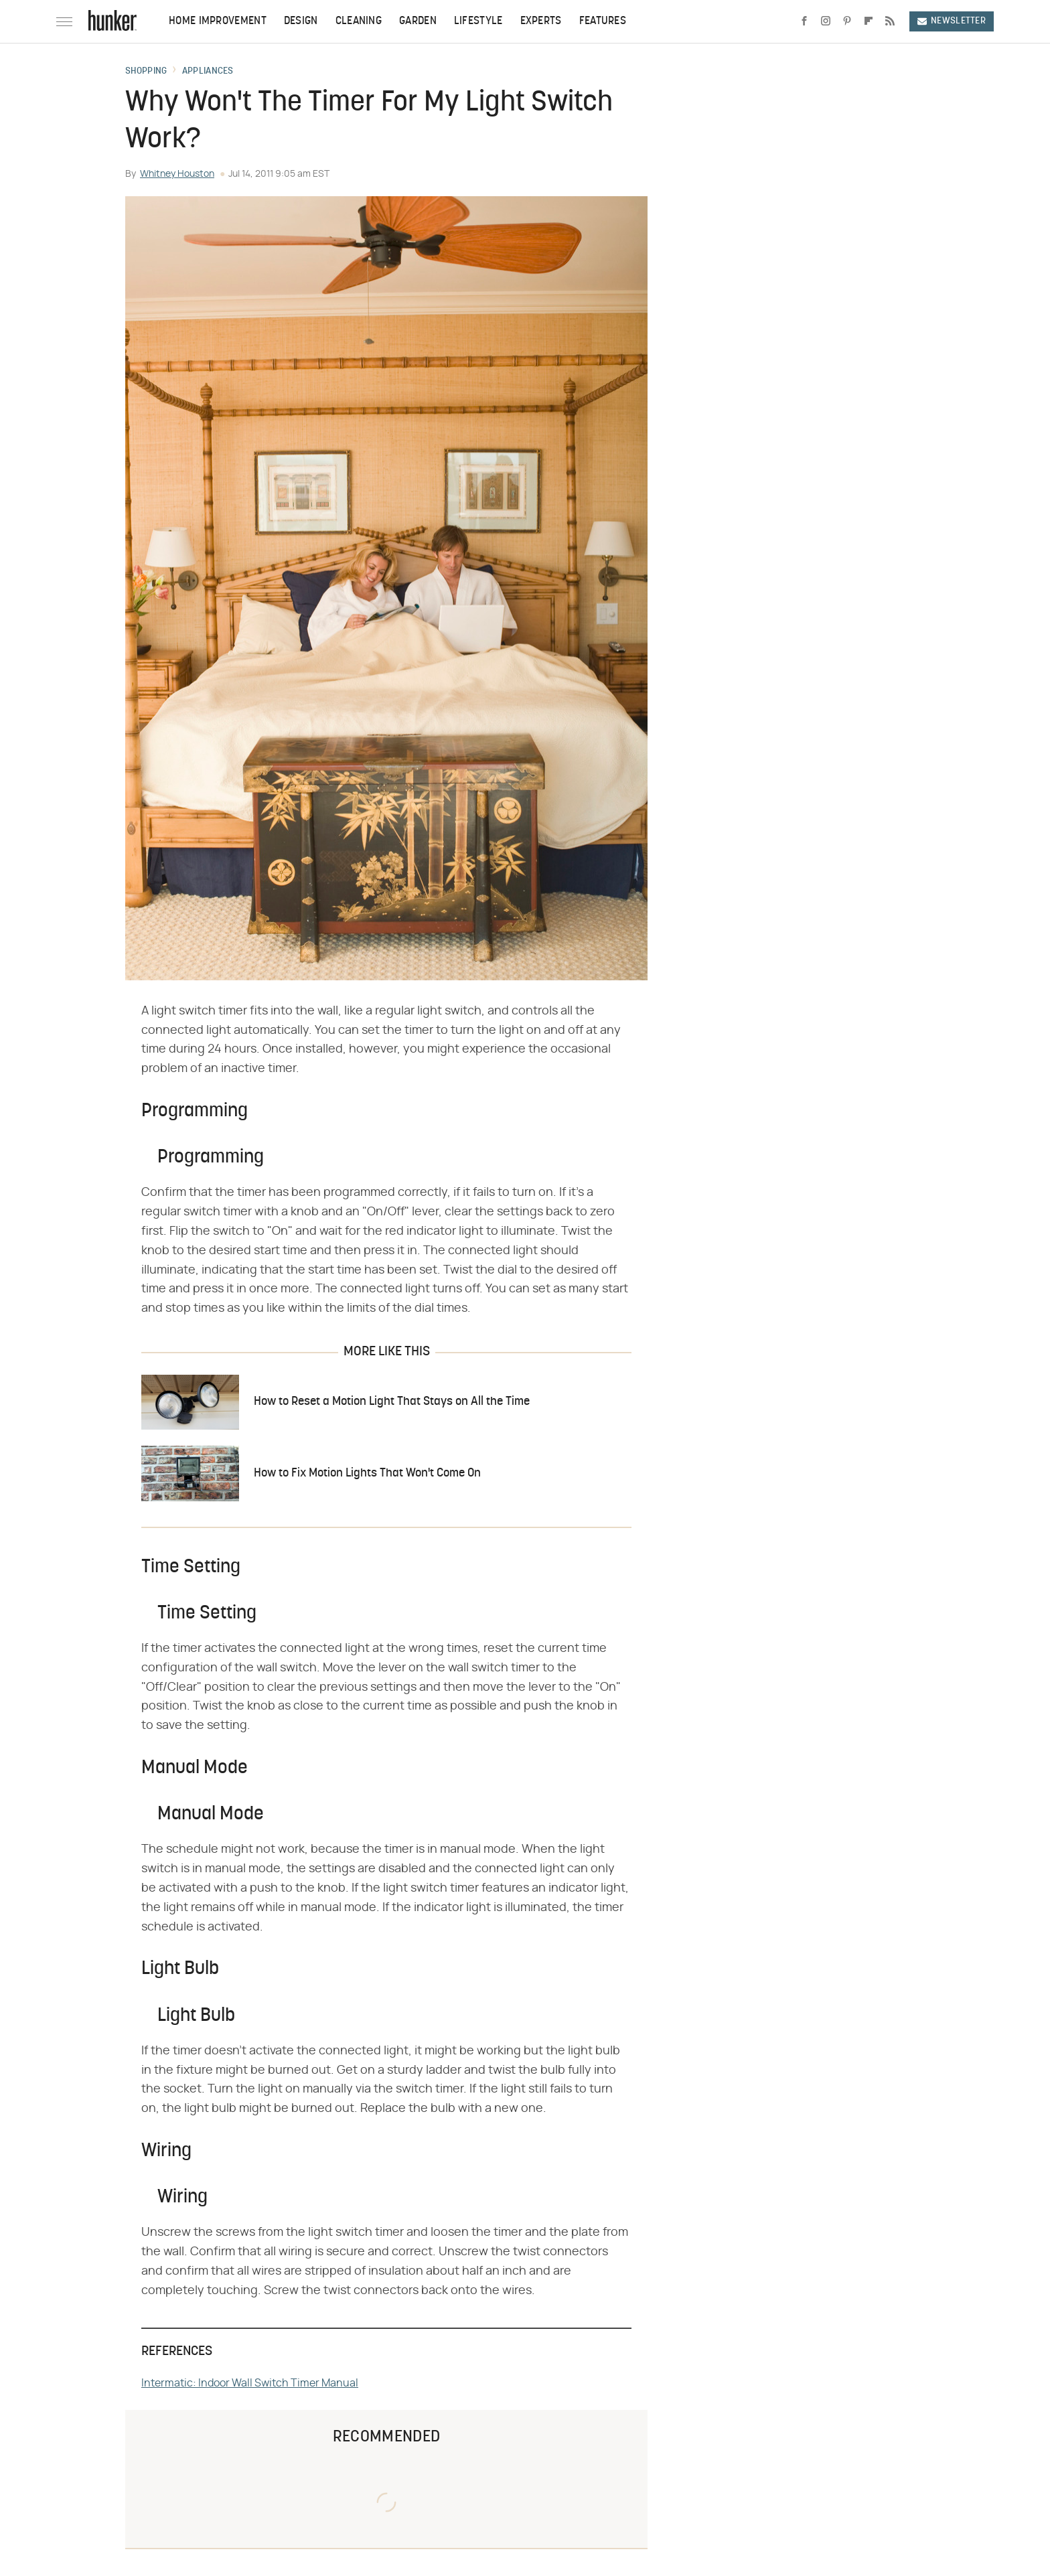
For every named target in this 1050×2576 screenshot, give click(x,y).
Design (301, 21)
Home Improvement (218, 21)
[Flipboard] (868, 21)
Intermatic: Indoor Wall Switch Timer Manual (249, 2383)
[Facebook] (804, 21)
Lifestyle (478, 21)
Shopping (146, 71)
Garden (418, 21)
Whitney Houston (177, 174)
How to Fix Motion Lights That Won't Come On (367, 1473)
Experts (541, 21)
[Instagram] (825, 21)
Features (602, 21)
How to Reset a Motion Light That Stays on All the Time (392, 1401)
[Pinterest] (847, 21)
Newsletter (951, 21)
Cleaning (358, 21)
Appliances (208, 71)
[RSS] (890, 21)
